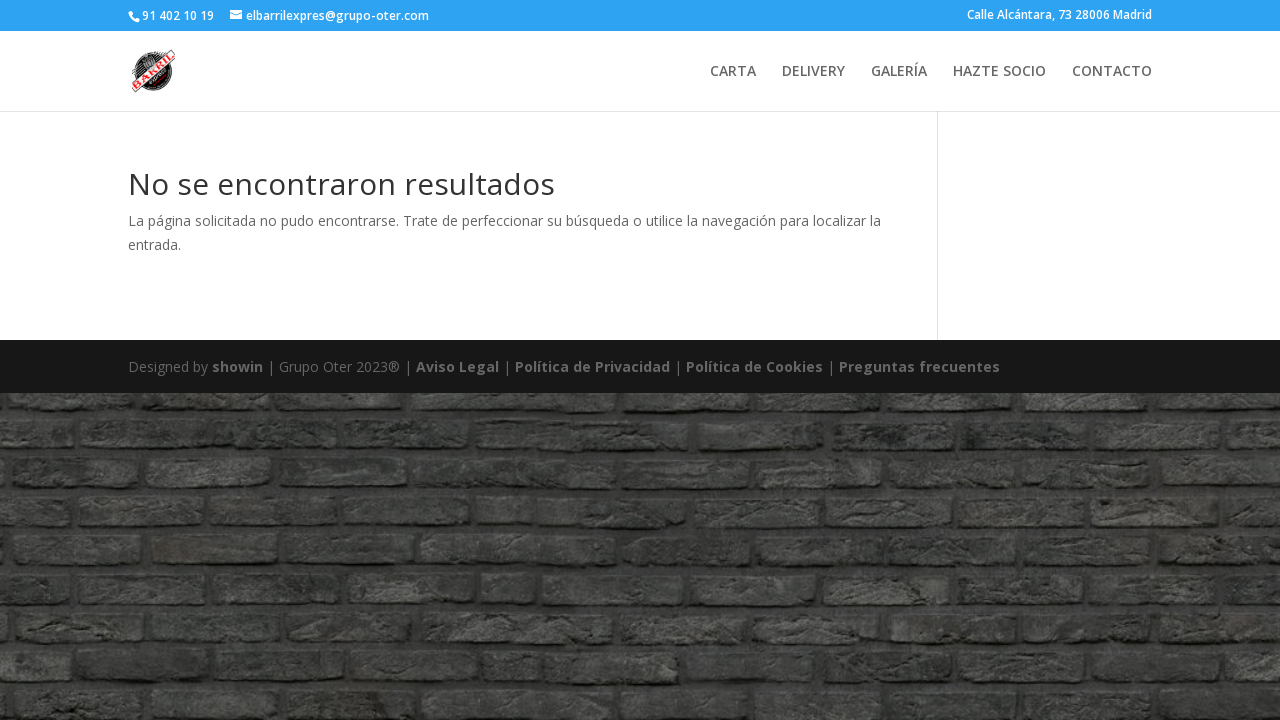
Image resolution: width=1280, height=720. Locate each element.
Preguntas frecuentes (919, 366)
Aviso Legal (457, 366)
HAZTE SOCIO (999, 72)
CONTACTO (1112, 72)
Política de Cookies (756, 366)
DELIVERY (813, 72)
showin (237, 366)
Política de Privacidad (592, 366)
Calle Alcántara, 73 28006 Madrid (1059, 16)
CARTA (733, 72)
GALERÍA (899, 72)
